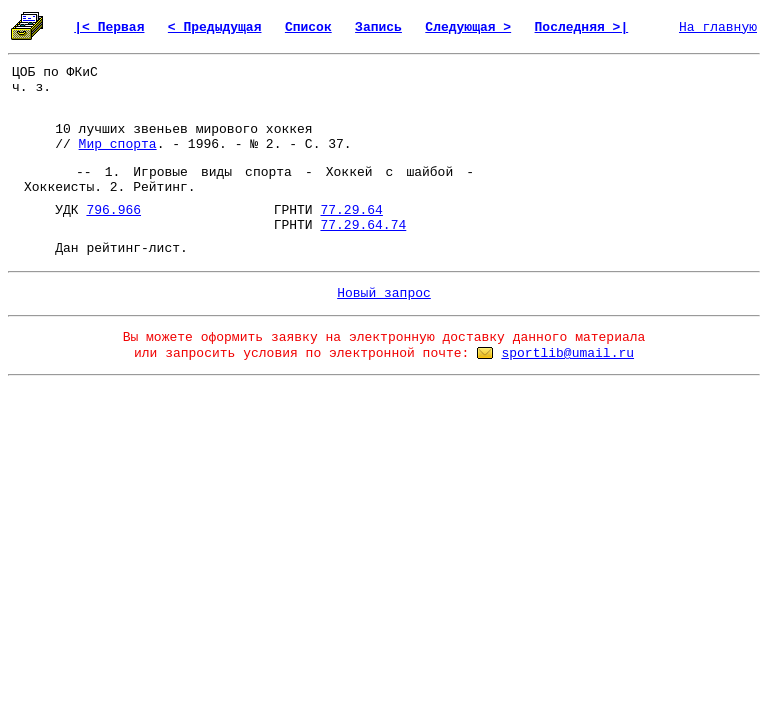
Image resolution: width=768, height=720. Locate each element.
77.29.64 (351, 210)
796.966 (113, 210)
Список (308, 27)
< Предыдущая (215, 27)
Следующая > (468, 27)
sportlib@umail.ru (567, 353)
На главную (718, 27)
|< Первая (109, 27)
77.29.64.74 (363, 225)
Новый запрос (384, 293)
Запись (378, 27)
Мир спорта (118, 144)
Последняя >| (582, 27)
